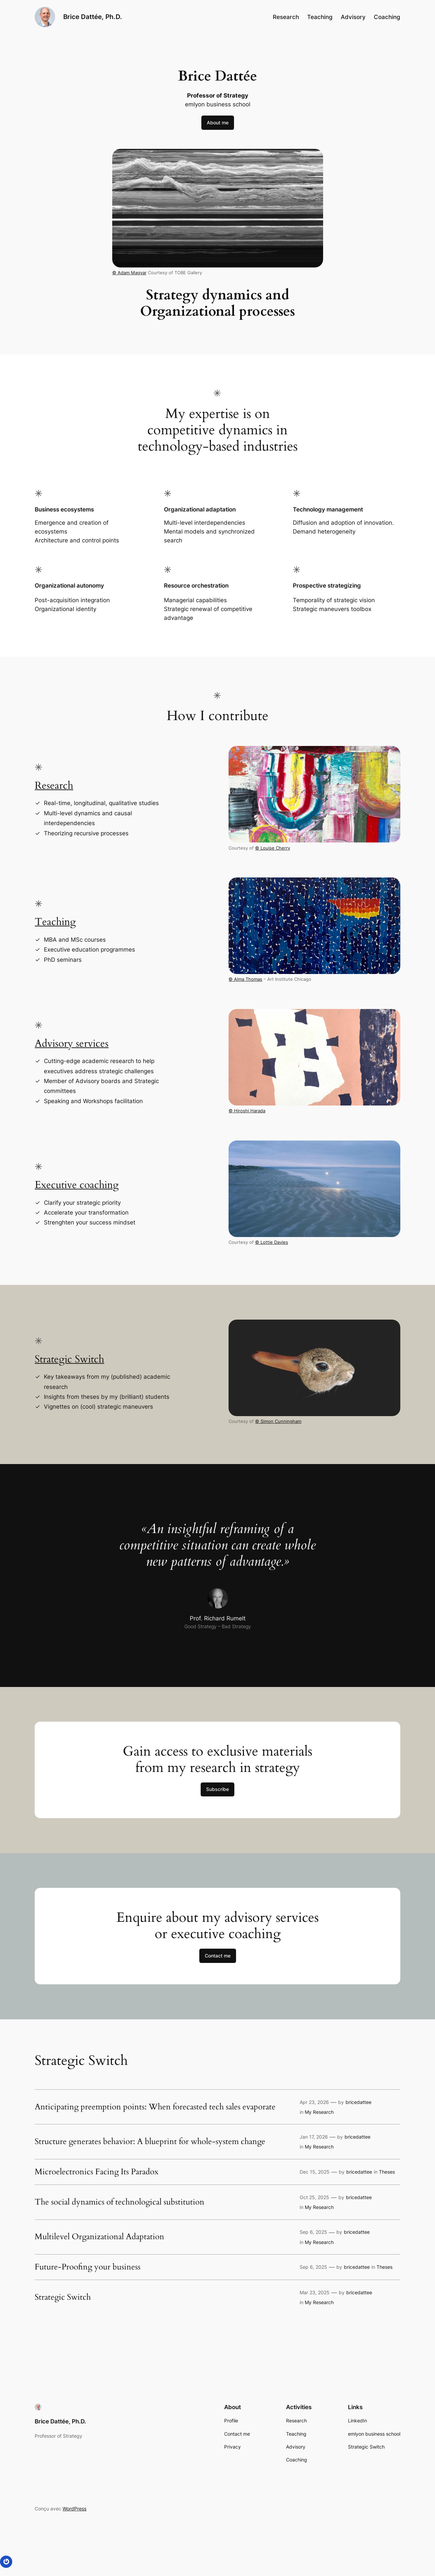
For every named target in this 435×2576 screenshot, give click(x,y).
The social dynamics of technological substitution (119, 2202)
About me (218, 122)
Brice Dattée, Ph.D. (92, 17)
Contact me (218, 1956)
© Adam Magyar (129, 272)
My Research (319, 2112)
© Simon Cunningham (278, 1421)
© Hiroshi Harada (247, 1110)
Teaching (55, 922)
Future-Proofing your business (87, 2267)
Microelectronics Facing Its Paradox (96, 2172)
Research (54, 786)
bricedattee (358, 2102)
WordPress (74, 2508)
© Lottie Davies (271, 1242)
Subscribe (217, 1789)
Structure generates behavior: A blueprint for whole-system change (150, 2141)
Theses (387, 2172)
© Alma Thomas (245, 979)
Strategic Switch (69, 1359)
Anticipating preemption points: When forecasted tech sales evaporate (155, 2107)
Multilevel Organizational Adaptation (99, 2236)
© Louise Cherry (272, 848)
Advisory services (71, 1043)
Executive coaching (77, 1185)
